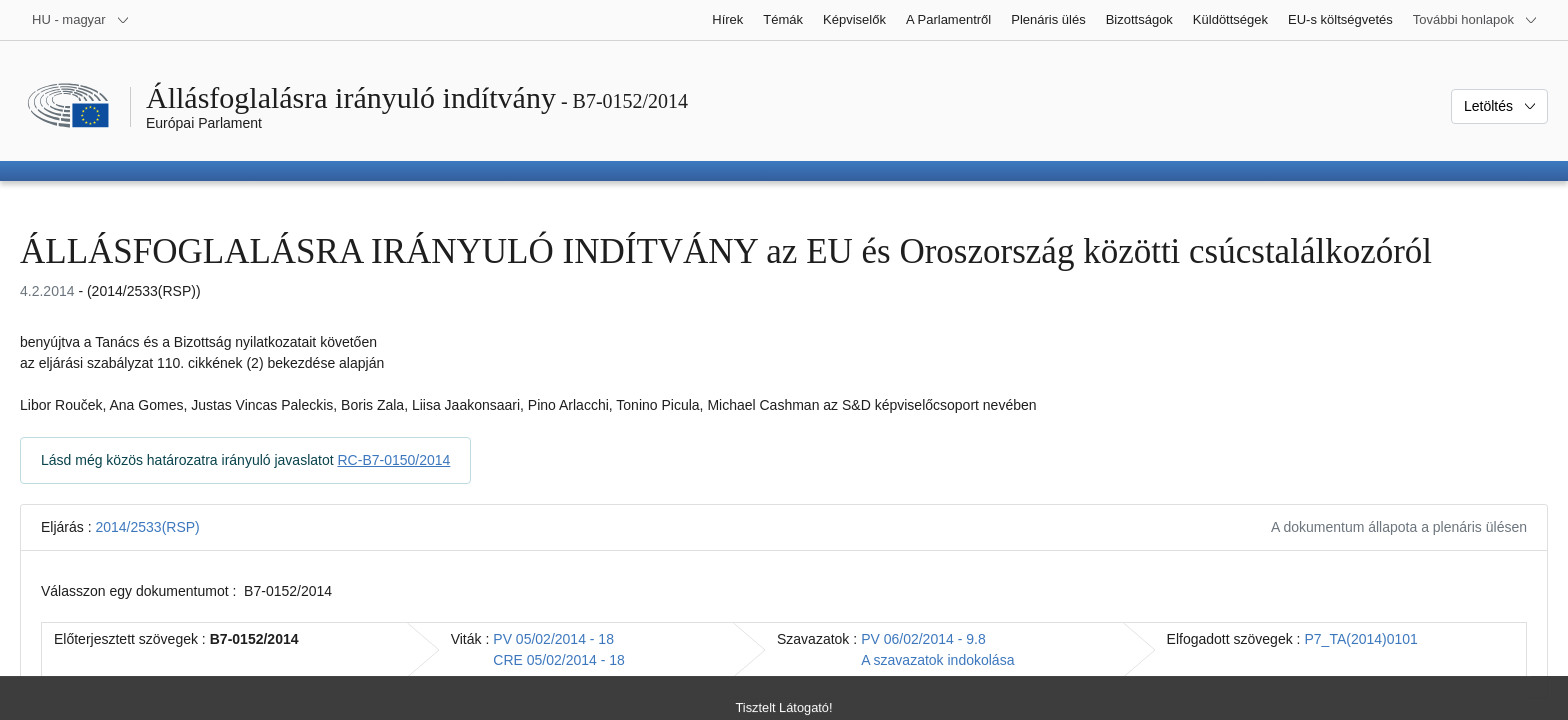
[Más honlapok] (1475, 20)
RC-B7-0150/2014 (394, 460)
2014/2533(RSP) (147, 527)
